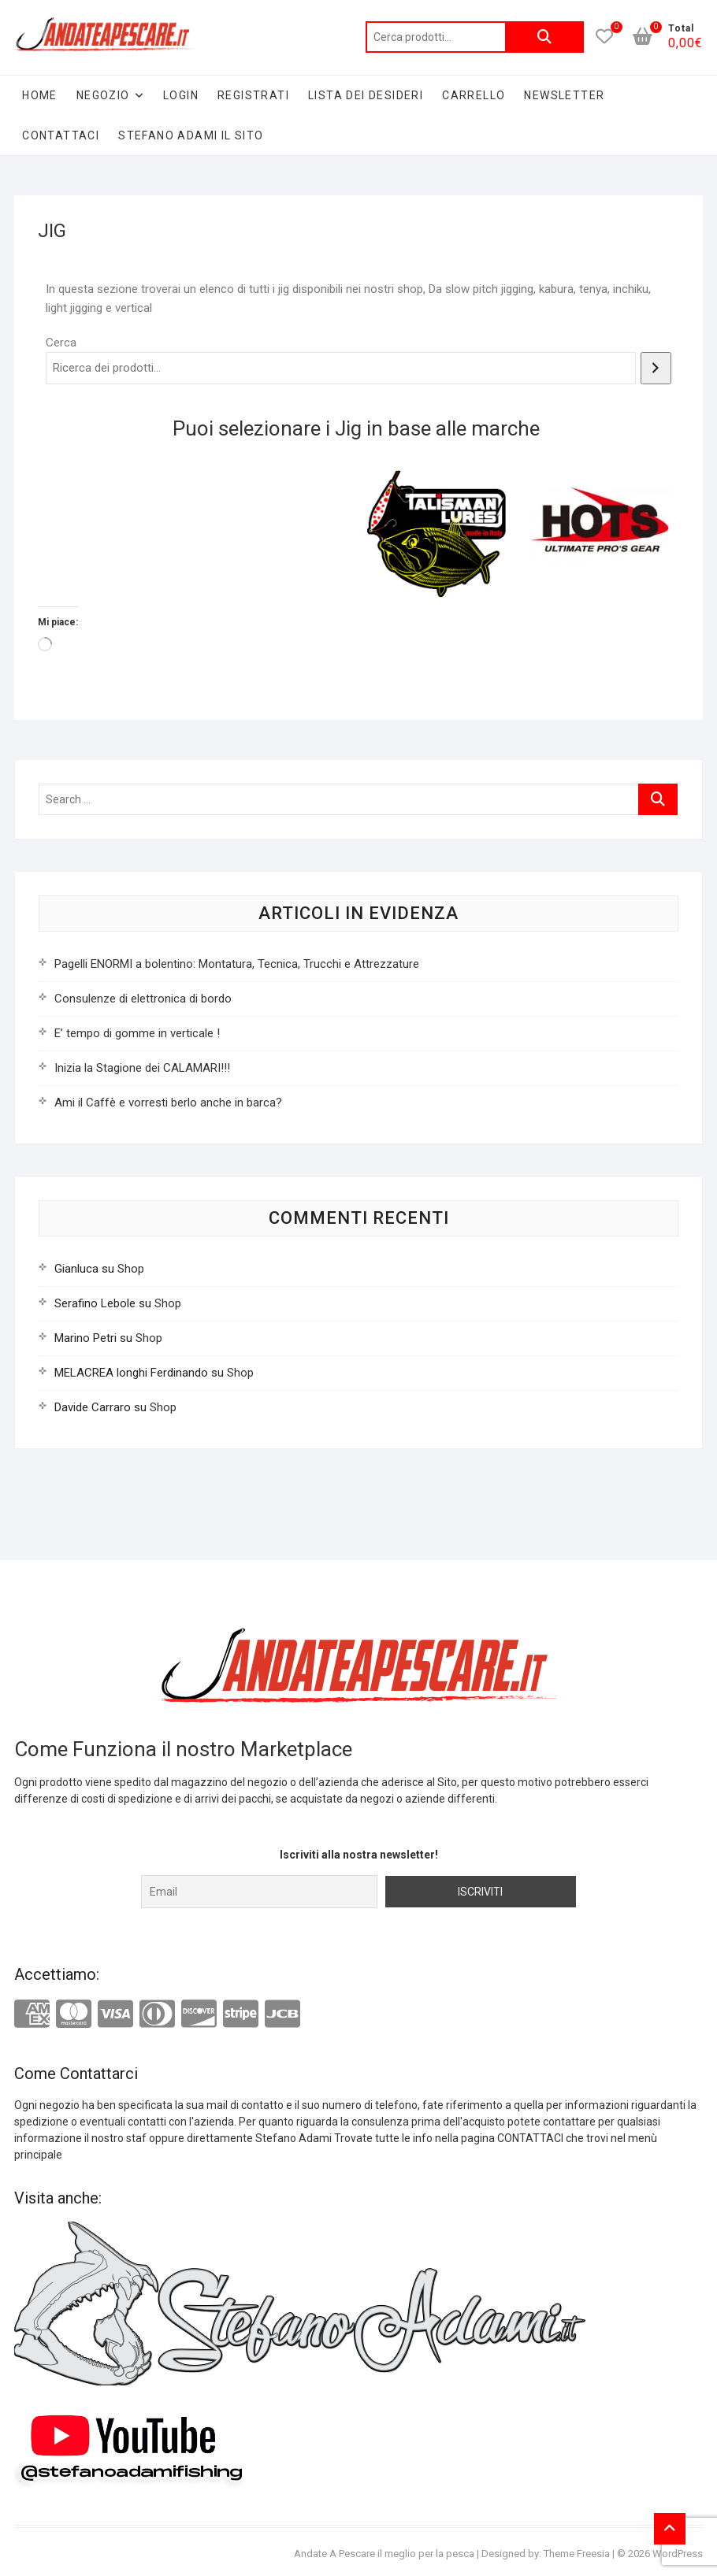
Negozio (103, 95)
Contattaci (60, 135)
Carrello (473, 95)
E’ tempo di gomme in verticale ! (137, 1033)
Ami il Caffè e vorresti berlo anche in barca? (168, 1102)
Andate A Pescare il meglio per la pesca (384, 2553)
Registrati (253, 95)
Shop (130, 1269)
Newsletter (564, 95)
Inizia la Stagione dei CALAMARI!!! (142, 1068)
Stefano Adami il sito (190, 135)
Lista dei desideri (365, 95)
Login (181, 95)
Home (40, 95)
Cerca (544, 37)
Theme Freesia (577, 2553)
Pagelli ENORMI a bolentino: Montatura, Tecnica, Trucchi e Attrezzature (236, 964)
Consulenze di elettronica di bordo (143, 998)
